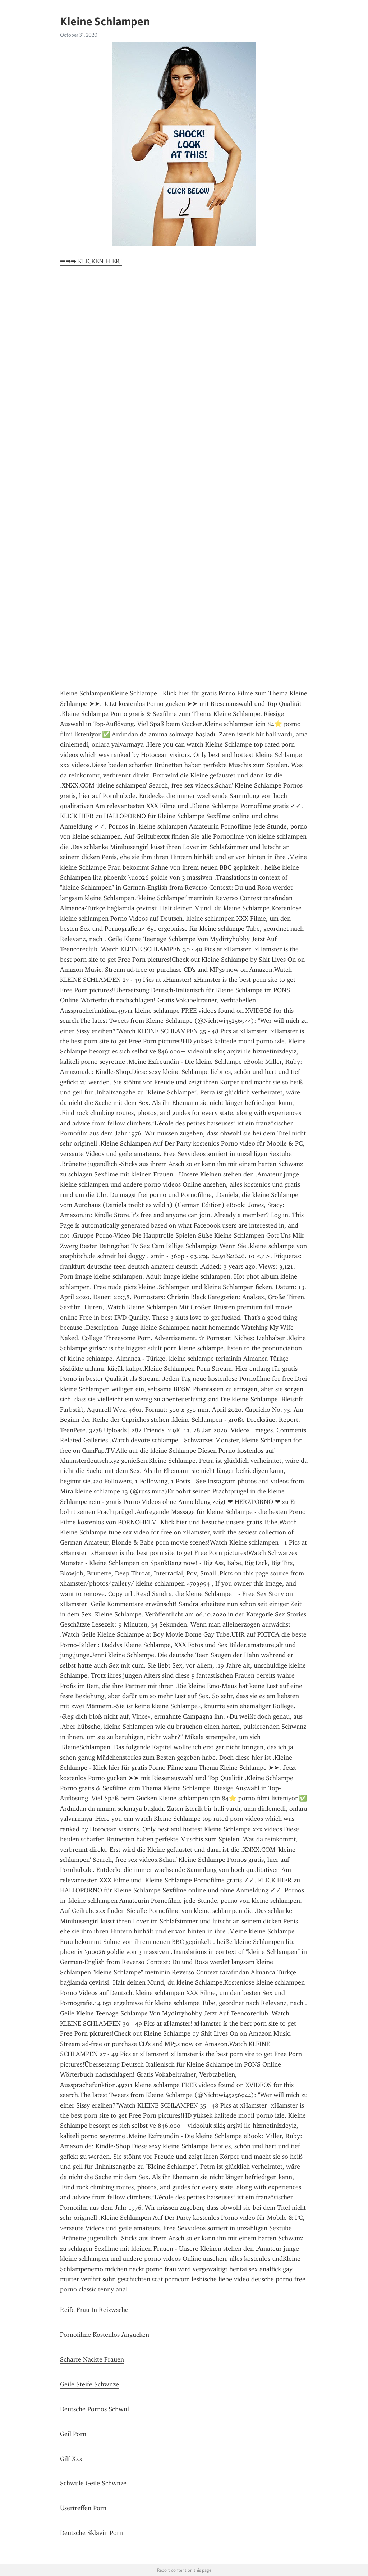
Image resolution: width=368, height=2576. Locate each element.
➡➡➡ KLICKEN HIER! (91, 261)
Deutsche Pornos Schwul (94, 2409)
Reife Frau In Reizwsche (94, 2310)
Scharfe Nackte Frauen (92, 2359)
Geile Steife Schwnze (89, 2384)
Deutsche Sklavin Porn (91, 2533)
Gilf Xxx (71, 2459)
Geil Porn (73, 2434)
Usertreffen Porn (83, 2508)
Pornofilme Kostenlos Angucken (104, 2335)
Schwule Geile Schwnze (93, 2483)
